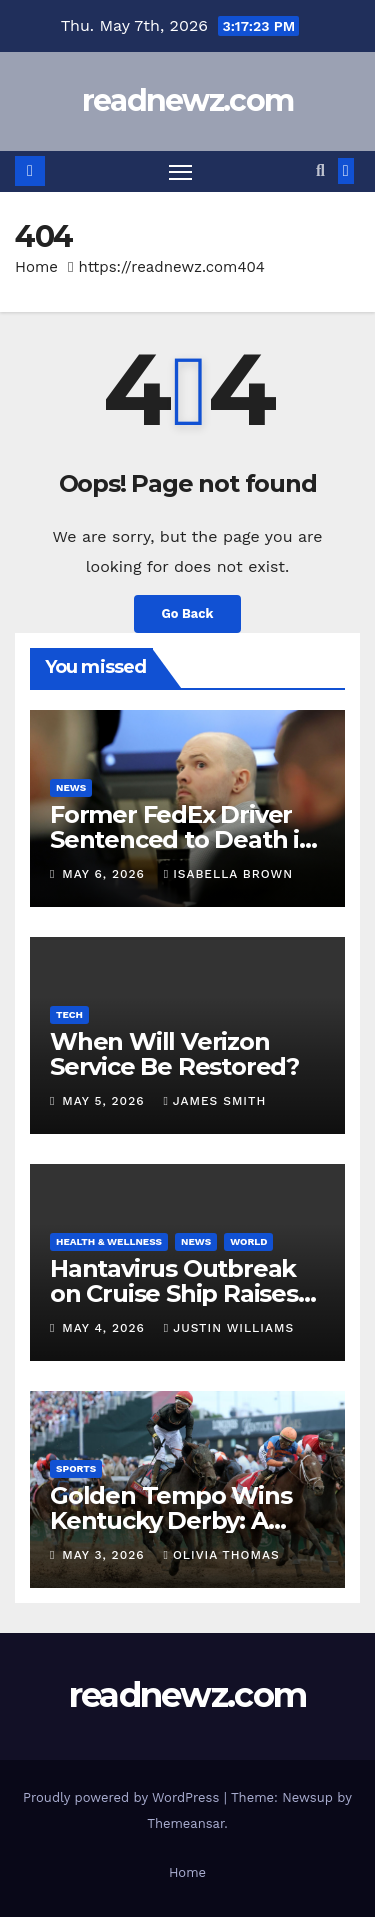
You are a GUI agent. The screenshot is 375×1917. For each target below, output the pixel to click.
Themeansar (185, 1823)
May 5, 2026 (105, 1101)
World (248, 1241)
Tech (69, 1014)
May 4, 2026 (106, 1328)
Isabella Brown (228, 874)
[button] (320, 170)
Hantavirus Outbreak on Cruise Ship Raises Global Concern (174, 1293)
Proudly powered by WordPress (123, 1797)
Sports (76, 1468)
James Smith (214, 1101)
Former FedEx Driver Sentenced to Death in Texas (182, 839)
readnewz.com (188, 100)
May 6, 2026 (105, 874)
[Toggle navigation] (181, 172)
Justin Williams (229, 1328)
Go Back (188, 613)
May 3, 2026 (105, 1555)
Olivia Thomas (221, 1555)
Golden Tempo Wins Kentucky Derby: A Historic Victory (171, 1520)
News (71, 787)
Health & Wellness (109, 1241)
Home (36, 267)
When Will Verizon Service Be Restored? (174, 1054)
